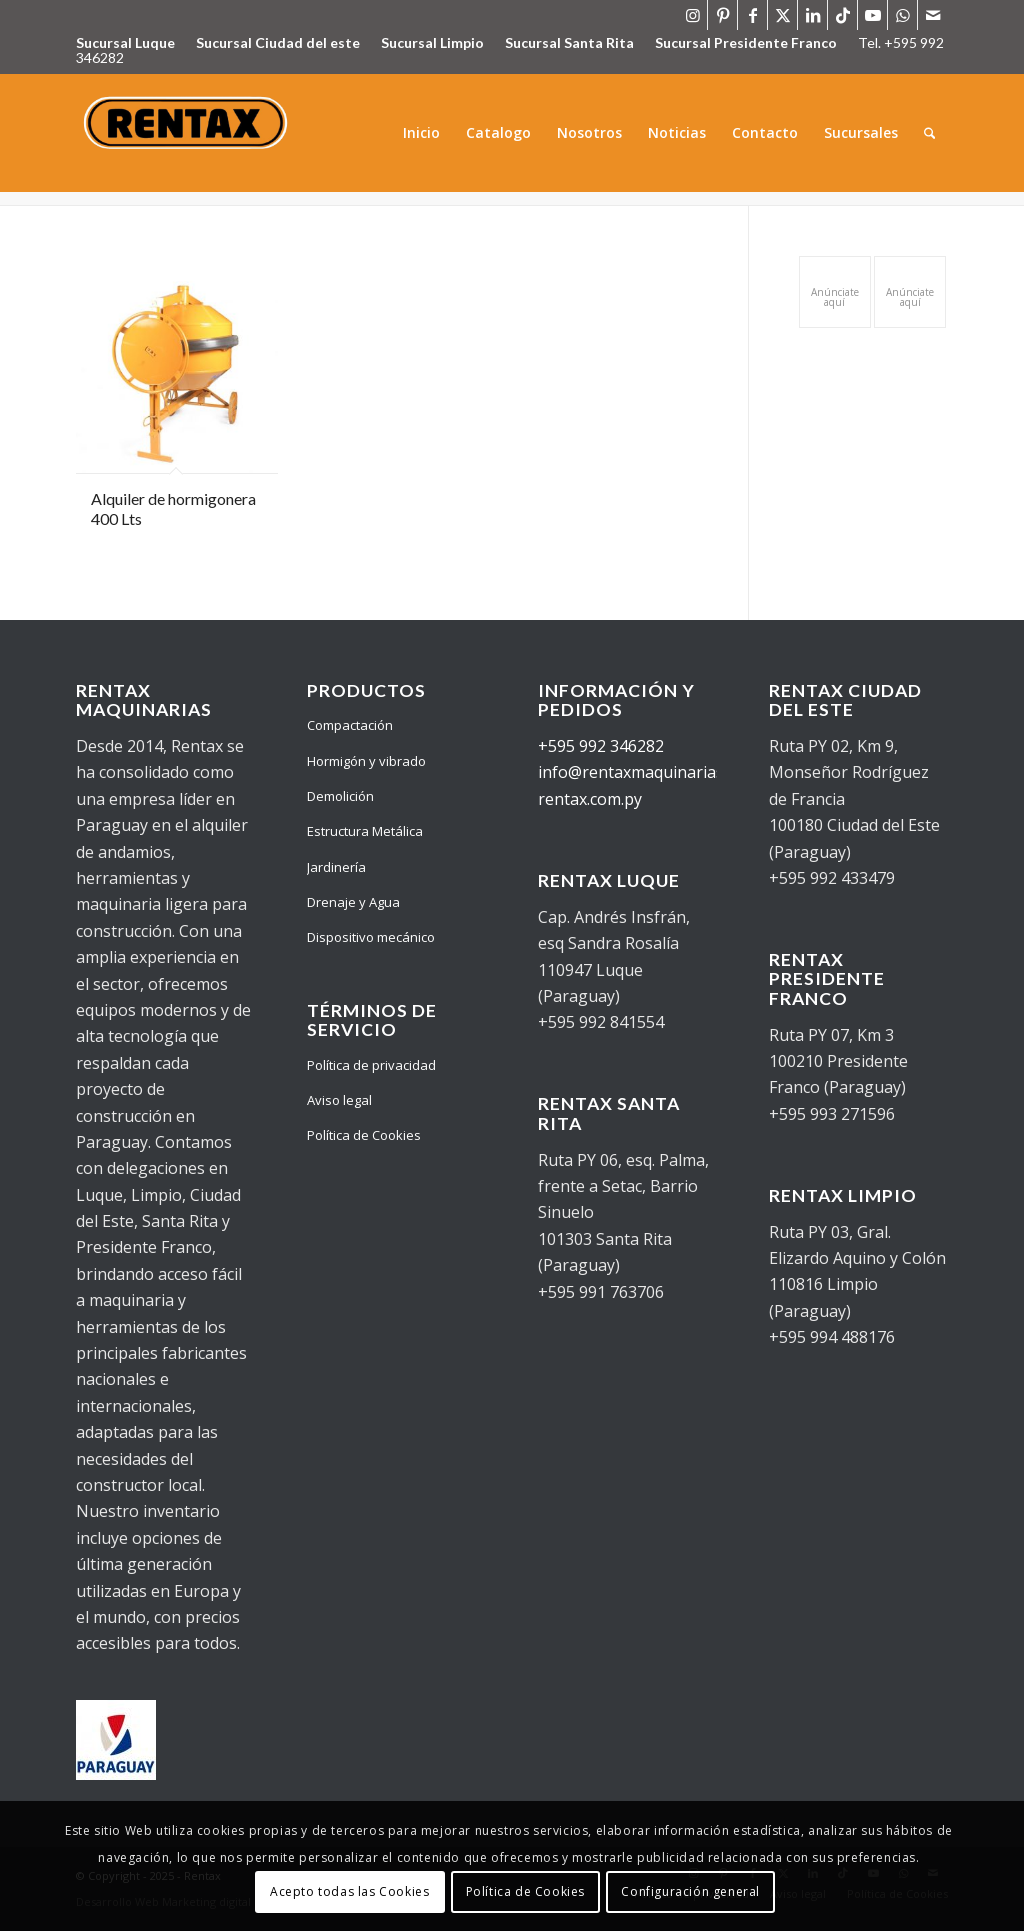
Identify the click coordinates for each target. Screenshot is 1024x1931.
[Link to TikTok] (842, 15)
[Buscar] (929, 133)
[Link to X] (782, 15)
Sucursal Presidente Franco (746, 42)
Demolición (340, 796)
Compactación (350, 725)
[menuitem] (421, 133)
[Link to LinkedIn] (812, 15)
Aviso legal (339, 1100)
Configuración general (690, 1891)
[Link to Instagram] (692, 15)
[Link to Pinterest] (722, 15)
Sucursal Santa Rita (569, 42)
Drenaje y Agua (353, 902)
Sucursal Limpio (432, 42)
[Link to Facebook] (752, 15)
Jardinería (336, 867)
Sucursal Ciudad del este (278, 42)
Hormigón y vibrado (366, 761)
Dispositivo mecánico (371, 937)
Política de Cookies (364, 1135)
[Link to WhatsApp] (902, 15)
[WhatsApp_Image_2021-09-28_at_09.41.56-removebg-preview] (188, 133)
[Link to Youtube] (872, 15)
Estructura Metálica (365, 831)
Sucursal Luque (125, 42)
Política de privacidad (371, 1065)
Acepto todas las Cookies (349, 1891)
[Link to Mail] (933, 15)
